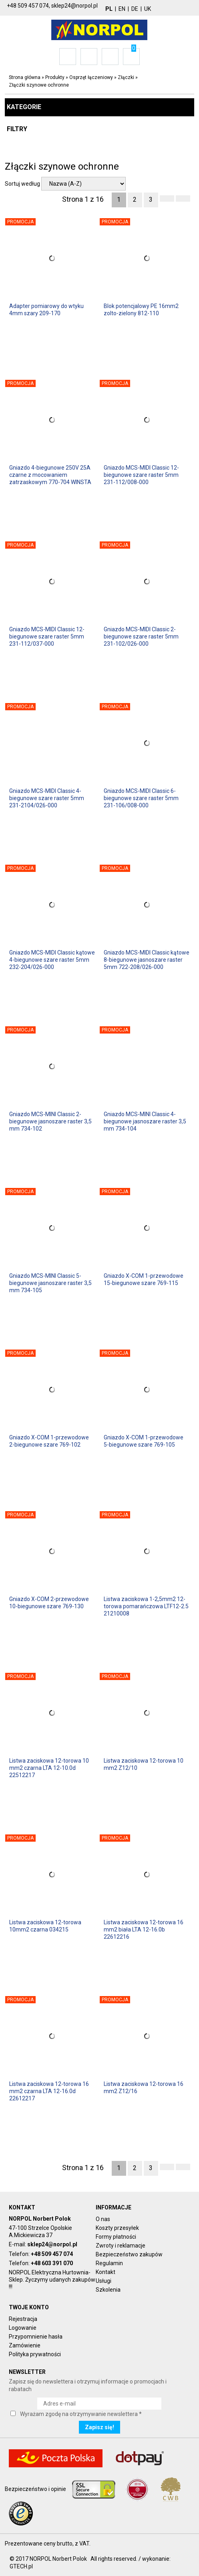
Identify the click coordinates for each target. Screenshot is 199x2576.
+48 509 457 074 (52, 2254)
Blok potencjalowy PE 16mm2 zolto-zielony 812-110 (141, 309)
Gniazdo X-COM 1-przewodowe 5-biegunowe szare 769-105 (143, 1441)
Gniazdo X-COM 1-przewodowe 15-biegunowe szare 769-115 (143, 1279)
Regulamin (109, 2263)
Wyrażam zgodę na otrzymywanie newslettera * (81, 2414)
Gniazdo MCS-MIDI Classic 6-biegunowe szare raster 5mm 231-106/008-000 (141, 798)
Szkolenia (108, 2289)
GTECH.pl (21, 2566)
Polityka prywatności (35, 2354)
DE (134, 9)
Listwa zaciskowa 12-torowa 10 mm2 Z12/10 (143, 1764)
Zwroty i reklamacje (120, 2245)
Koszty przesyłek (117, 2228)
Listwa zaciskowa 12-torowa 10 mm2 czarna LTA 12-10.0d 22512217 (49, 1767)
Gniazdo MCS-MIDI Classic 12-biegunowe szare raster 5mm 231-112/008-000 (141, 474)
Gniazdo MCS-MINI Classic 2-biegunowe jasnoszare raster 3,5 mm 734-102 (50, 1121)
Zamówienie (24, 2345)
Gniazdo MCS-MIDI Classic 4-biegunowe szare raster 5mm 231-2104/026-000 (46, 798)
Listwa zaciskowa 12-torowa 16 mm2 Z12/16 (143, 2087)
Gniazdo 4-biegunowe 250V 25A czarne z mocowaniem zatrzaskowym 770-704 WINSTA (50, 474)
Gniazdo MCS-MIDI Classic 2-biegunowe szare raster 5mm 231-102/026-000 (141, 636)
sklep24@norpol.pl (52, 2244)
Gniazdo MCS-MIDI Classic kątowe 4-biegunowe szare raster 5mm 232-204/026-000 (52, 959)
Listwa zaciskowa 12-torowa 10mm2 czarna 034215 (45, 1926)
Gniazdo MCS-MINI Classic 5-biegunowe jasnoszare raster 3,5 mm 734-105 (50, 1283)
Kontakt (105, 2272)
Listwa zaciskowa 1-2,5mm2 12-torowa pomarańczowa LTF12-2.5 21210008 (146, 1606)
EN (122, 9)
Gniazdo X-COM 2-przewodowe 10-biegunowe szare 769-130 (49, 1602)
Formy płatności (116, 2236)
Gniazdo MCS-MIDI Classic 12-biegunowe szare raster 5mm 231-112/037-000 (46, 636)
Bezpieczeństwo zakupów (129, 2254)
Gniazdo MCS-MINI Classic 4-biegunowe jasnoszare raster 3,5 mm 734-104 (145, 1121)
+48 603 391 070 (52, 2263)
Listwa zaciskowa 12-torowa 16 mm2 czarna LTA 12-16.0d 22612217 (49, 2091)
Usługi (103, 2281)
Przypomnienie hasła (35, 2336)
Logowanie (22, 2328)
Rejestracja (23, 2319)
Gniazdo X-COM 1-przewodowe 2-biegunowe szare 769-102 (49, 1441)
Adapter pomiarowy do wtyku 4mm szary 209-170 (46, 309)
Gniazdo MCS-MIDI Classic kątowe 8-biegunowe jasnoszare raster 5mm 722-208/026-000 (146, 959)
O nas (103, 2219)
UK (147, 9)
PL (109, 9)
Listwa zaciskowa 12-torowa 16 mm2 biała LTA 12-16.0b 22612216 (143, 1929)
